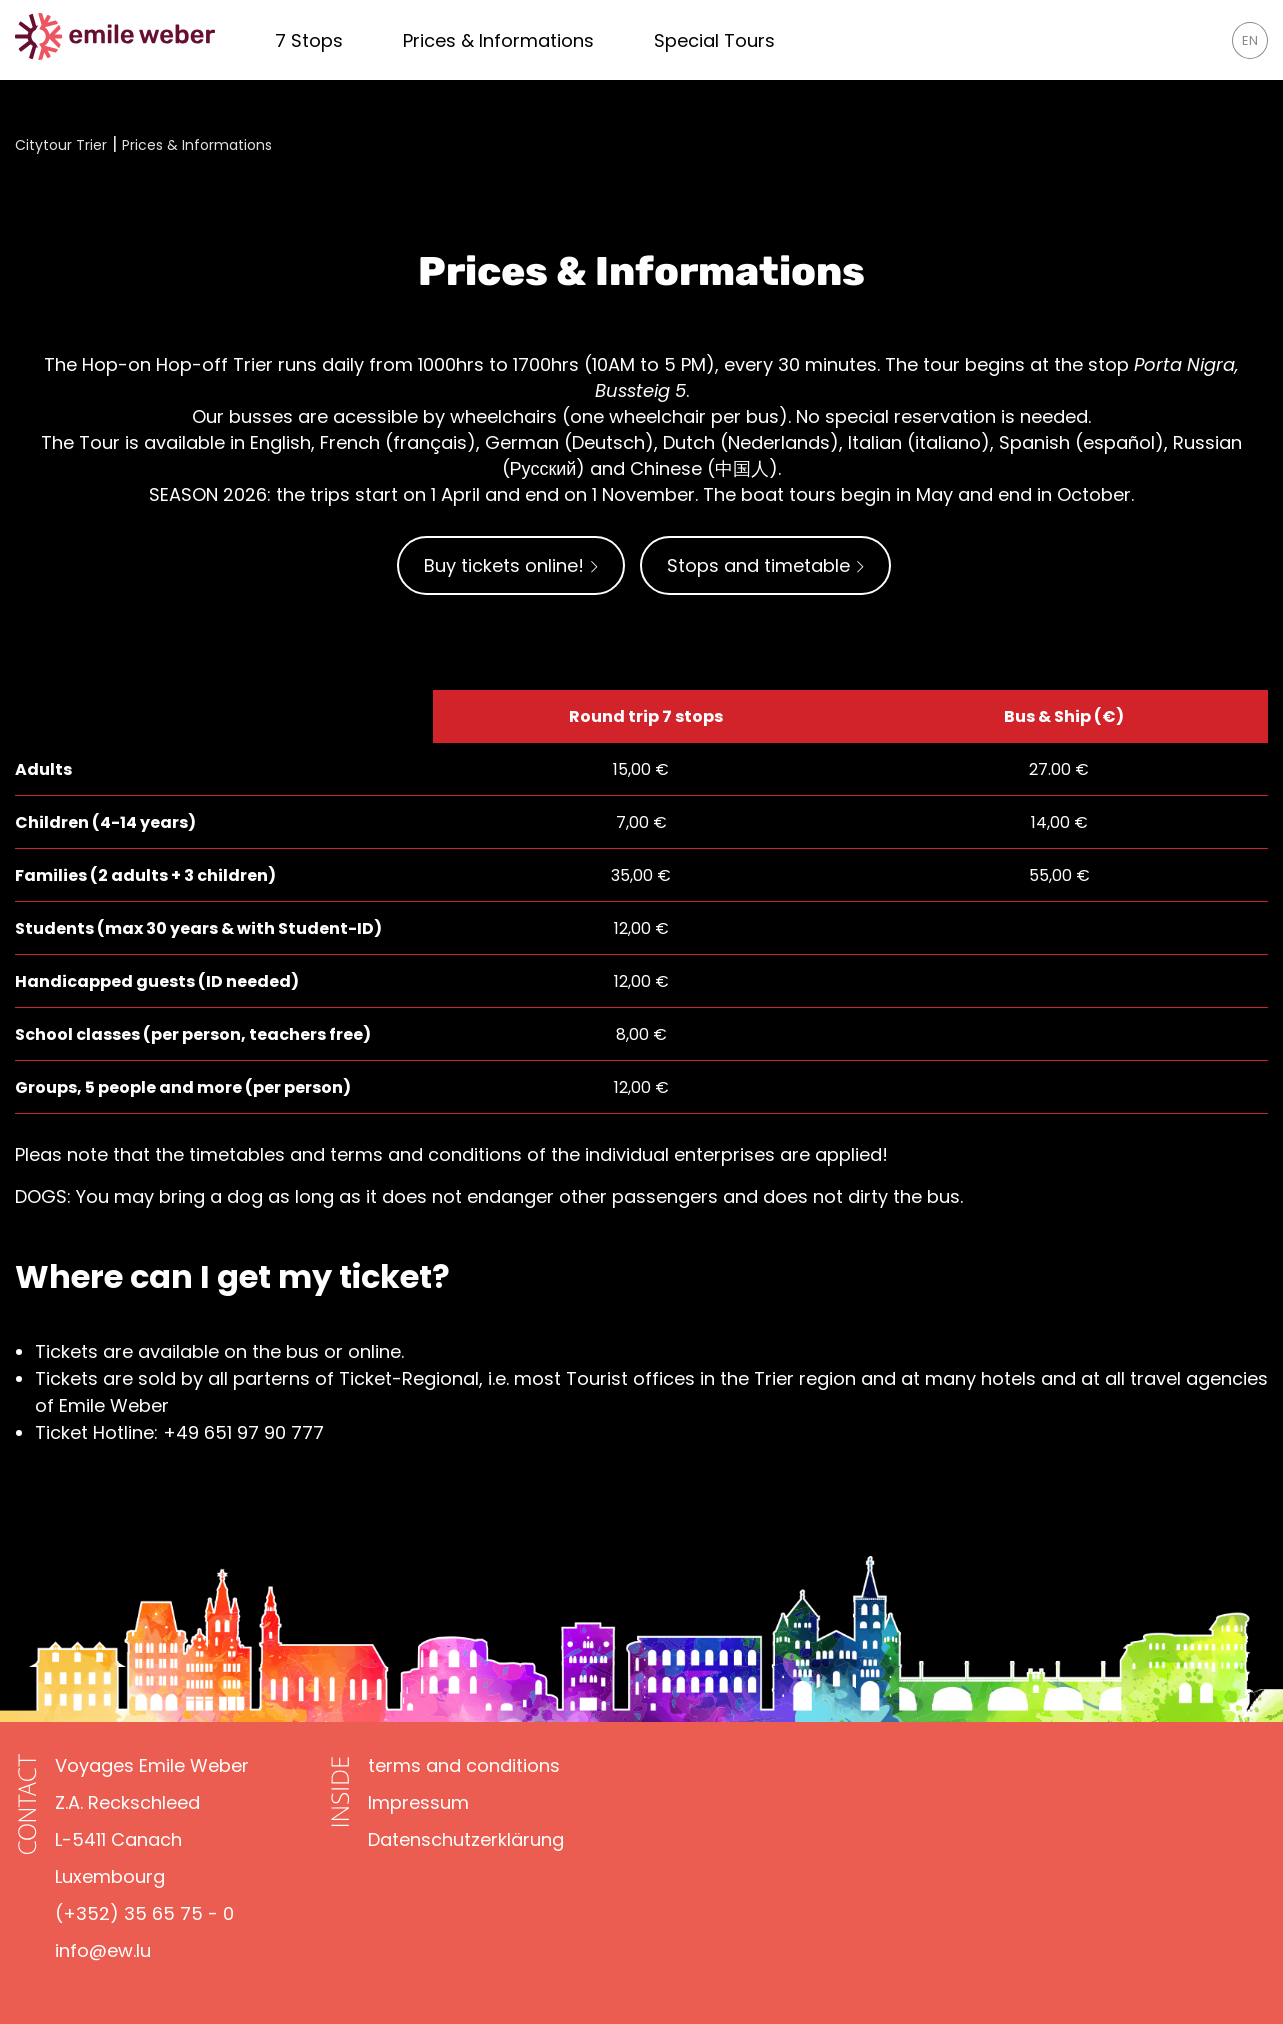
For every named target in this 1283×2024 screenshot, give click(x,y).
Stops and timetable (765, 565)
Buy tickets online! (511, 565)
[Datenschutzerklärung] (466, 1839)
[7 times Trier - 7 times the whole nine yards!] (309, 40)
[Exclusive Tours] (714, 40)
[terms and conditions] (464, 1765)
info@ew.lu (103, 1950)
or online (362, 1351)
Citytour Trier (61, 145)
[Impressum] (418, 1802)
